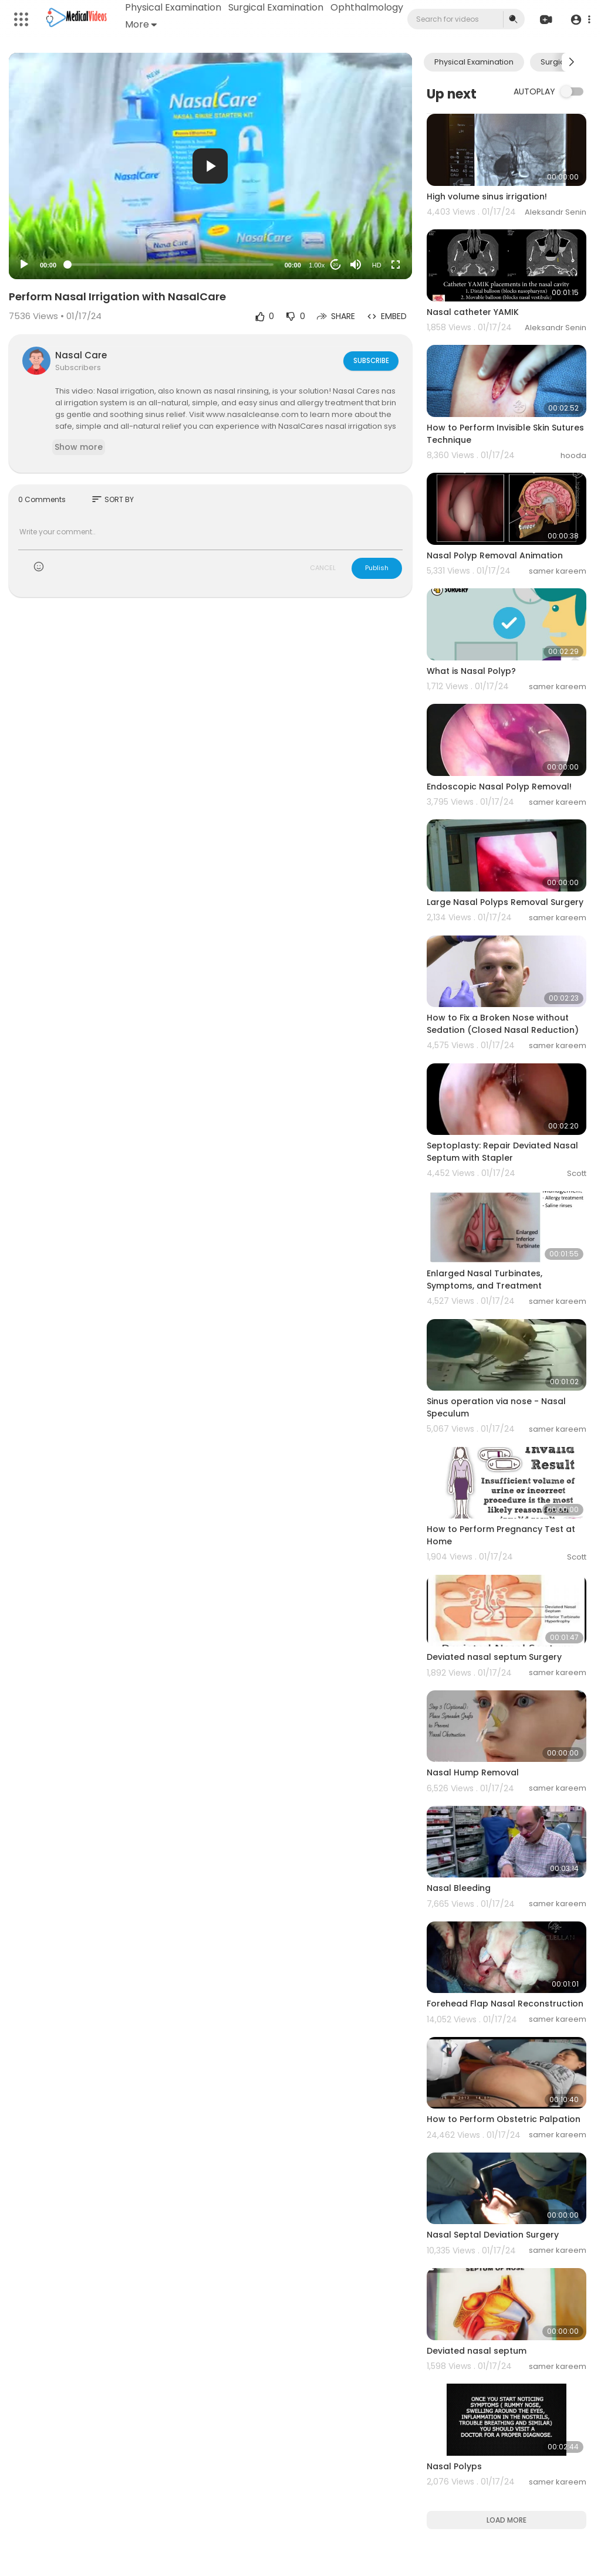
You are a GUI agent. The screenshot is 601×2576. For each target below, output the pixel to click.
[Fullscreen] (395, 264)
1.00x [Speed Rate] (317, 265)
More (221, 24)
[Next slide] (571, 62)
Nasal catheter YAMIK (473, 312)
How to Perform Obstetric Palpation (503, 2119)
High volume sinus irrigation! (487, 196)
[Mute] (356, 264)
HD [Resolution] (376, 265)
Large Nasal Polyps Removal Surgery (505, 902)
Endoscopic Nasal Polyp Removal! (499, 786)
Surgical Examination (276, 7)
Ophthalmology (162, 24)
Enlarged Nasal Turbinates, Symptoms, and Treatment (484, 1279)
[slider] (170, 264)
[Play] (24, 264)
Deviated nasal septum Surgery (494, 1657)
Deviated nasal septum (476, 2351)
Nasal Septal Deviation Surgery (493, 2235)
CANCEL (323, 567)
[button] (579, 19)
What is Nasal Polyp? (471, 671)
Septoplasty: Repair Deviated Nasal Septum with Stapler (502, 1152)
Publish (377, 567)
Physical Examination (174, 7)
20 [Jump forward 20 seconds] (335, 264)
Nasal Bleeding (459, 1888)
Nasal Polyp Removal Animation (495, 555)
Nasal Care (81, 355)
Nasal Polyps (454, 2466)
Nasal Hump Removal (473, 1772)
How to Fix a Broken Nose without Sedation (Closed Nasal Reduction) (503, 1024)
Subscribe (370, 360)
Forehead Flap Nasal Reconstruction (505, 2003)
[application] (210, 166)
